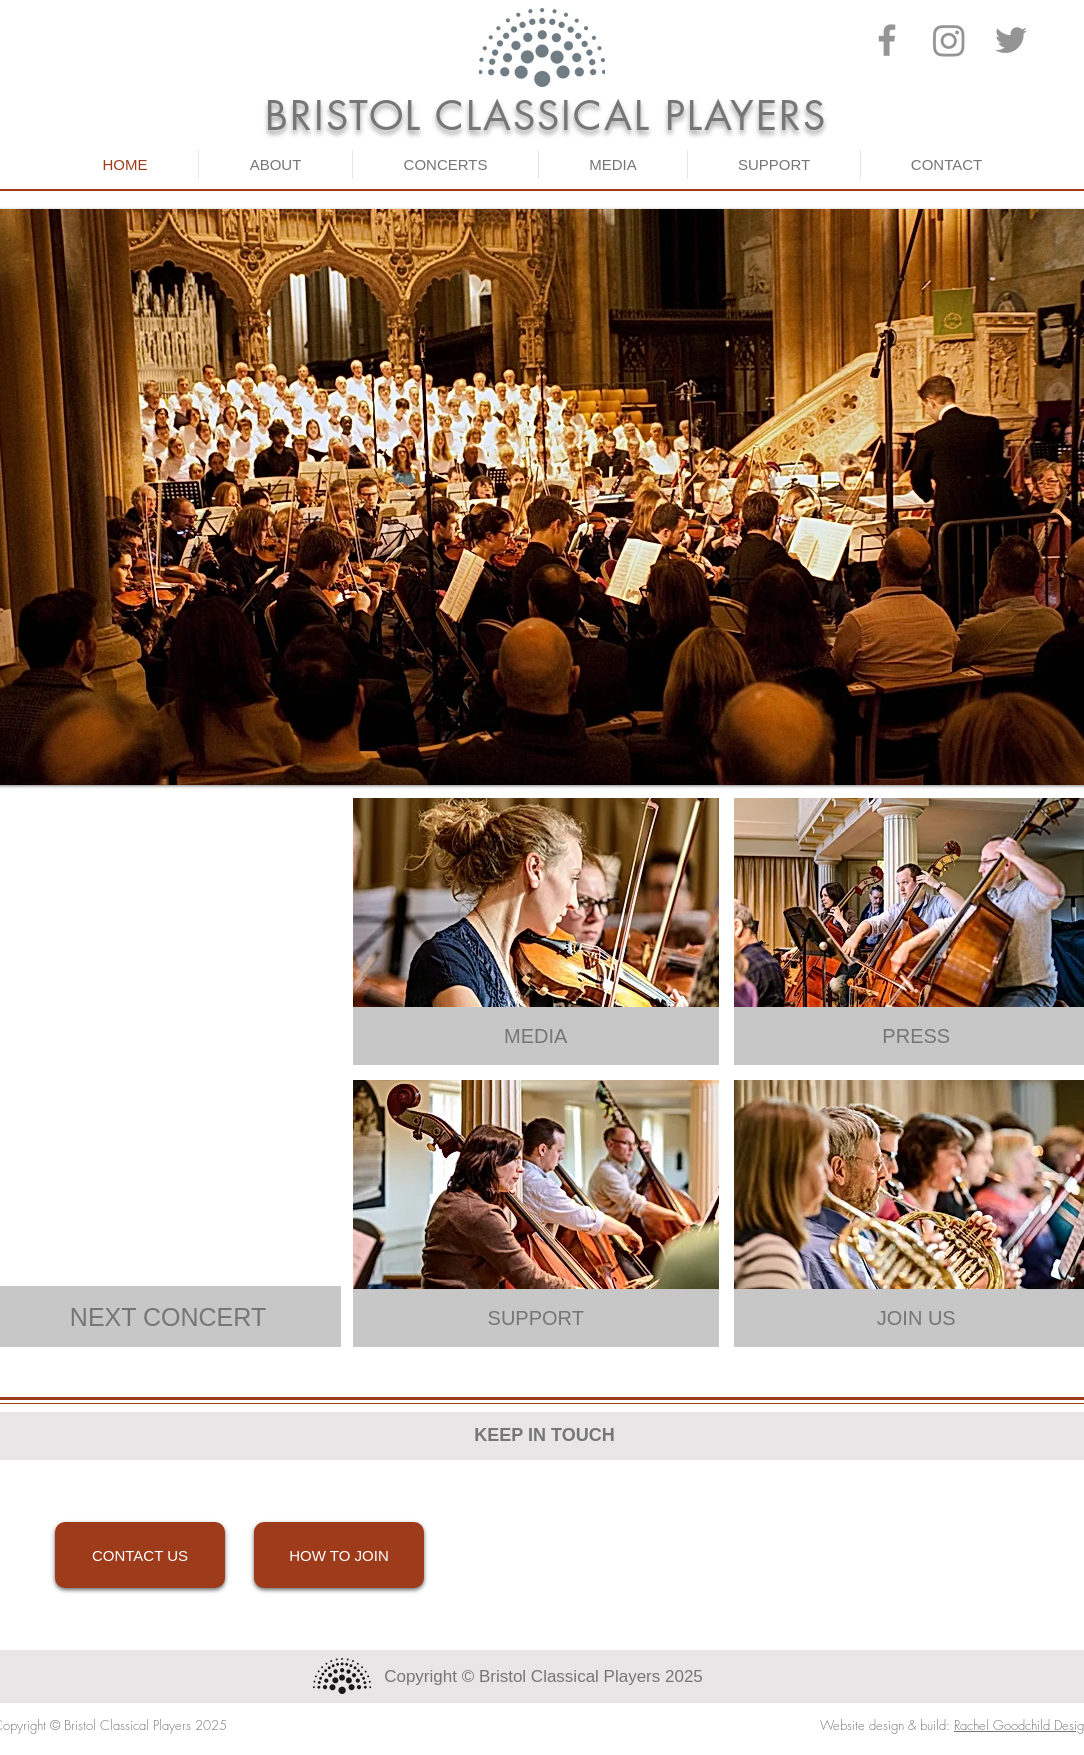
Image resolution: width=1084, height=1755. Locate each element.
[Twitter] (1011, 40)
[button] (275, 164)
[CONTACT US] (140, 1555)
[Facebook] (887, 40)
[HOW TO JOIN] (339, 1555)
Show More (167, 1372)
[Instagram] (949, 40)
